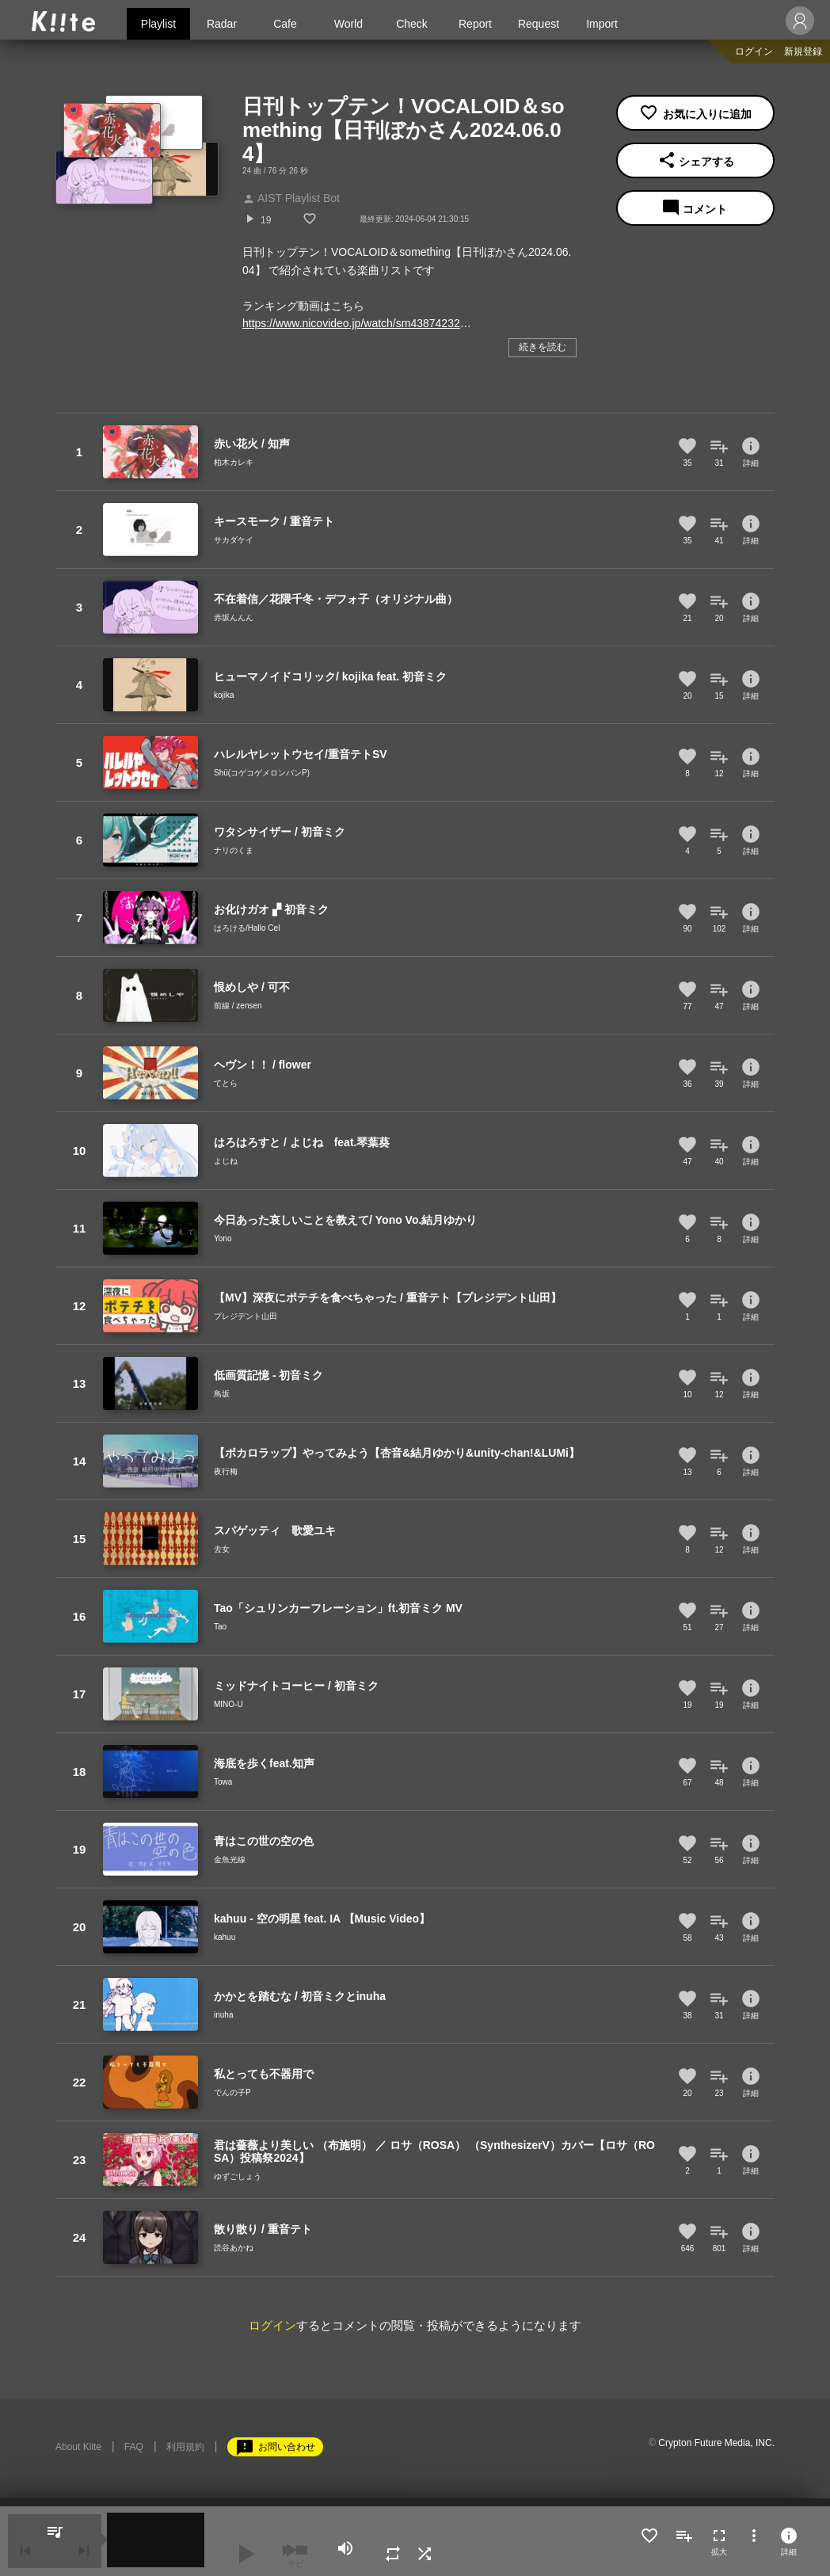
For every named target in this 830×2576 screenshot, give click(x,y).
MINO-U (228, 1704)
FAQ (133, 2446)
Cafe (285, 23)
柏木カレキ (233, 462)
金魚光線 (230, 1859)
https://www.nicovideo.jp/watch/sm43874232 (351, 323)
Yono (222, 1238)
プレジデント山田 (245, 1316)
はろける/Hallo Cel (247, 928)
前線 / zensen (238, 1005)
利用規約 (185, 2446)
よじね (226, 1161)
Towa (223, 1782)
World (348, 23)
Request (538, 23)
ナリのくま (233, 850)
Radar (222, 23)
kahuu (224, 1937)
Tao (220, 1626)
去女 (222, 1549)
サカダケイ (233, 539)
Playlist (158, 23)
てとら (226, 1083)
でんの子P (232, 2092)
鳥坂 (222, 1393)
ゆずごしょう (237, 2176)
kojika (224, 695)
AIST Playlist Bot (291, 198)
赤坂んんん (233, 617)
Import (602, 23)
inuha (223, 2014)
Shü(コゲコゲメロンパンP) (262, 772)
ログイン (754, 51)
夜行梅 (226, 1471)
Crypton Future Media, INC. (716, 2442)
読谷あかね (233, 2247)
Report (475, 23)
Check (412, 23)
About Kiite (78, 2446)
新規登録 (803, 51)
